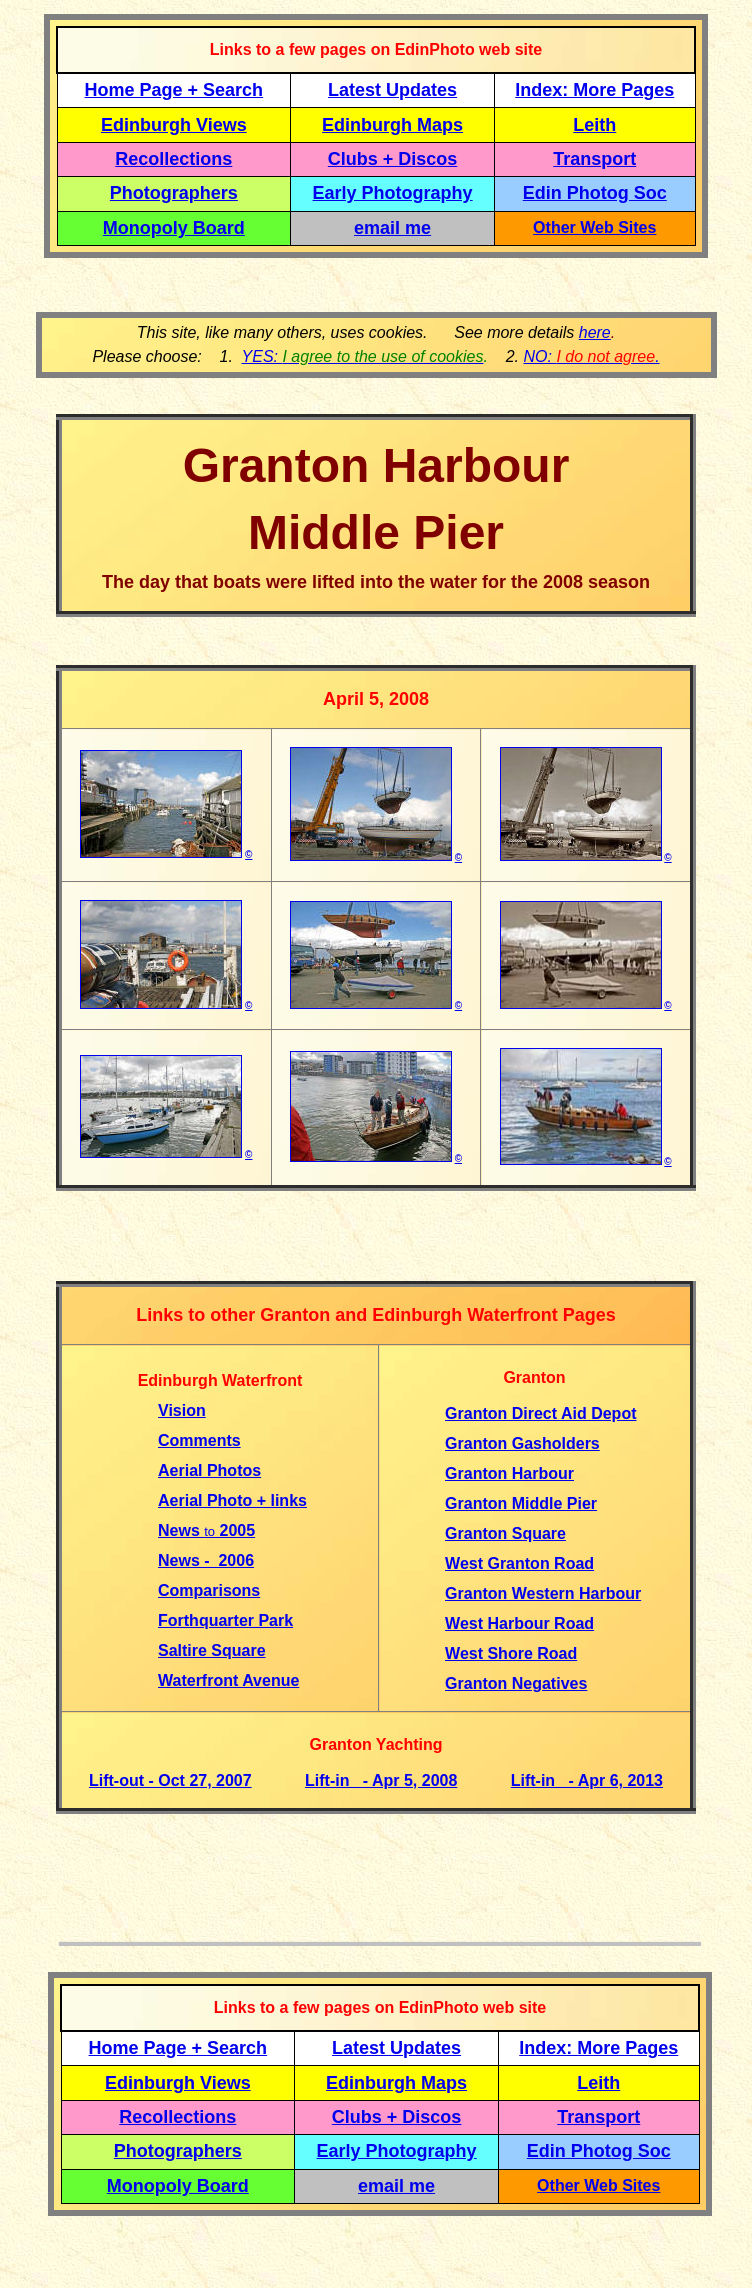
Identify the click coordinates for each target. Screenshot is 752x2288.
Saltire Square (212, 1650)
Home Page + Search (174, 90)
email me (392, 228)
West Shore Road (511, 1653)
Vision (182, 1410)
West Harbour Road (519, 1623)
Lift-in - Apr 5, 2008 (381, 1780)
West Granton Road (519, 1563)
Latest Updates (392, 90)
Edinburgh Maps (392, 125)
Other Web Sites (594, 227)
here (595, 332)
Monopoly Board (174, 228)
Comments (199, 1440)
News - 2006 (206, 1560)
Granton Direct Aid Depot (540, 1413)
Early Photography (393, 193)
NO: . (591, 356)
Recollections (173, 159)
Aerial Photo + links (232, 1500)
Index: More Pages (594, 90)
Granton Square (505, 1533)
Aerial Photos (209, 1470)
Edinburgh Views (174, 125)
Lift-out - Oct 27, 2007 (170, 1780)
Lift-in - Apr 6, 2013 (587, 1780)
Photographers (174, 193)
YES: (363, 356)
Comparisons (209, 1590)
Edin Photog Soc (595, 193)
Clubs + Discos (393, 159)
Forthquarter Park (225, 1620)
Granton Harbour (509, 1473)
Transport (594, 159)
